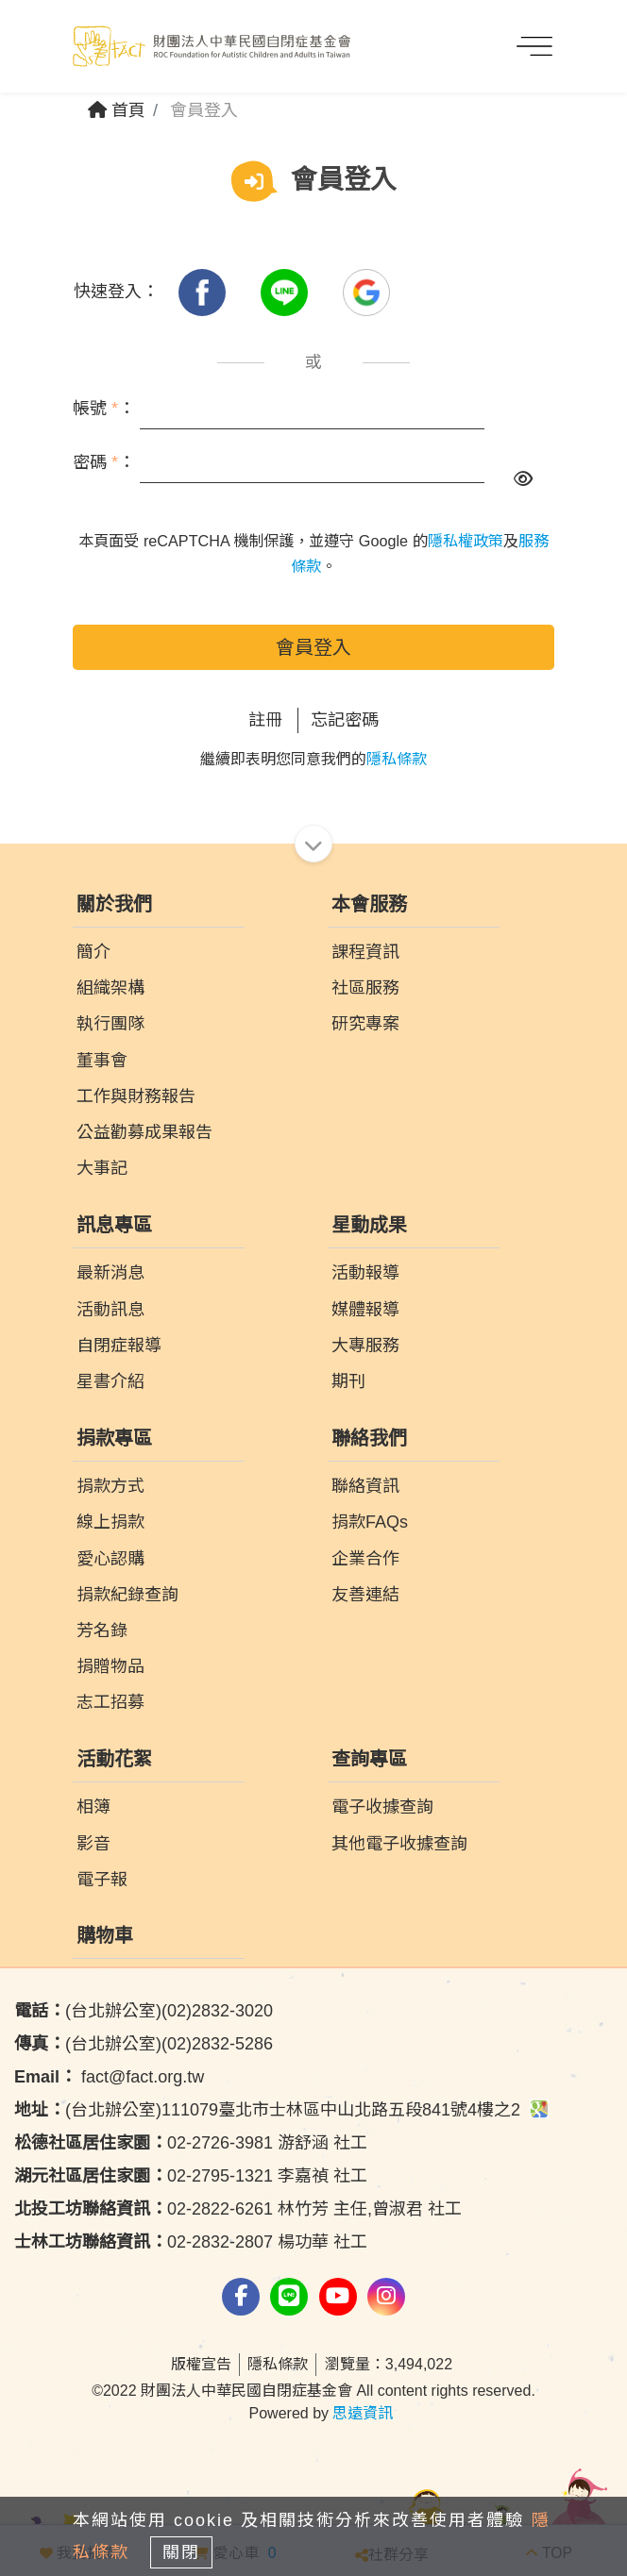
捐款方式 (110, 1486)
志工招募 (110, 1702)
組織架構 (110, 988)
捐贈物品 (110, 1666)
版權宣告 (201, 2364)
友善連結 (365, 1594)
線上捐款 (110, 1522)
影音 (93, 1843)
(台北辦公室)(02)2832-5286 (143, 2043)
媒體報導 (365, 1309)
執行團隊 (110, 1023)
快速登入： (116, 291)
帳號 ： (104, 408)
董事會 (101, 1060)
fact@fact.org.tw (109, 2076)
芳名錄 (101, 1630)
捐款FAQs (369, 1522)
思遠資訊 (362, 2413)
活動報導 (365, 1272)
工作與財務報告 (135, 1096)
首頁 (116, 110)
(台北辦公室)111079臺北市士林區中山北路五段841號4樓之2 (281, 2109)
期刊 (348, 1381)
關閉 (181, 2552)
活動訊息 (110, 1309)
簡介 (93, 952)
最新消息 (110, 1272)
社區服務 (365, 988)
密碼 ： (104, 462)
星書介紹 (110, 1381)
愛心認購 (110, 1558)
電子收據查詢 (382, 1807)
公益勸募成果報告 (144, 1132)
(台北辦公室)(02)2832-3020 (143, 2010)
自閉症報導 (118, 1345)
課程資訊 (365, 952)
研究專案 (365, 1023)
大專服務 (365, 1345)
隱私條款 (396, 759)
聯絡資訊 (365, 1486)
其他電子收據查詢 (399, 1843)
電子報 (101, 1879)
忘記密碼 (345, 720)
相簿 (93, 1807)
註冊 (265, 720)
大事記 (101, 1168)
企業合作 (365, 1558)
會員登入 (313, 647)
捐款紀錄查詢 (127, 1594)
